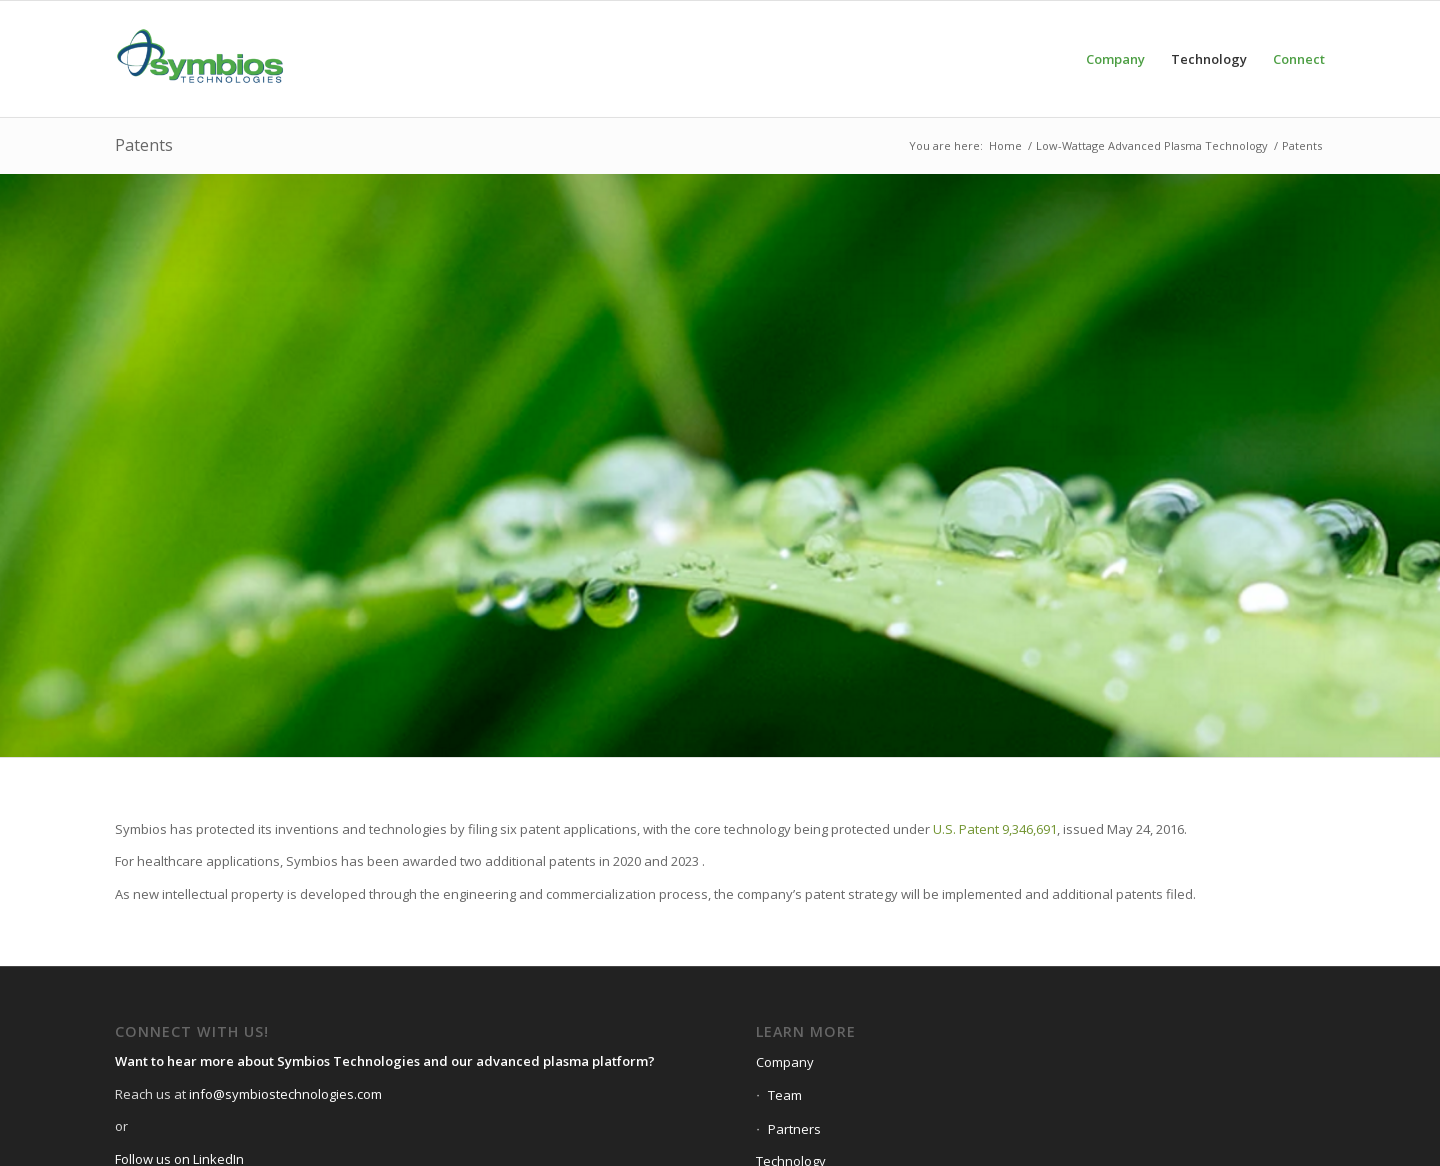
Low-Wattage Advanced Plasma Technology (1152, 145)
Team (785, 1095)
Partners (794, 1129)
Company (785, 1062)
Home (1005, 145)
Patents (144, 145)
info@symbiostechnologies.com (285, 1094)
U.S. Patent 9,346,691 (995, 829)
